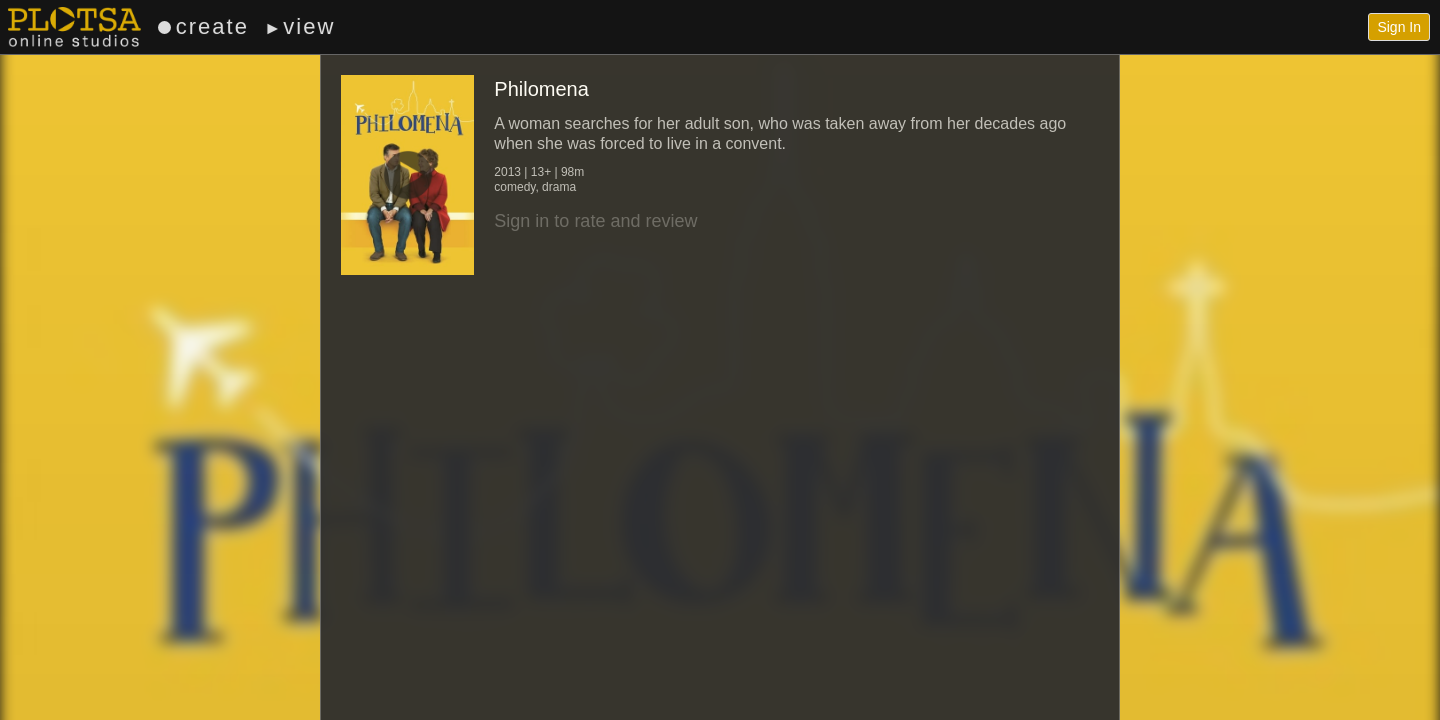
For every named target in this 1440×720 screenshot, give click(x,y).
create (203, 26)
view (299, 26)
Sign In (1399, 27)
